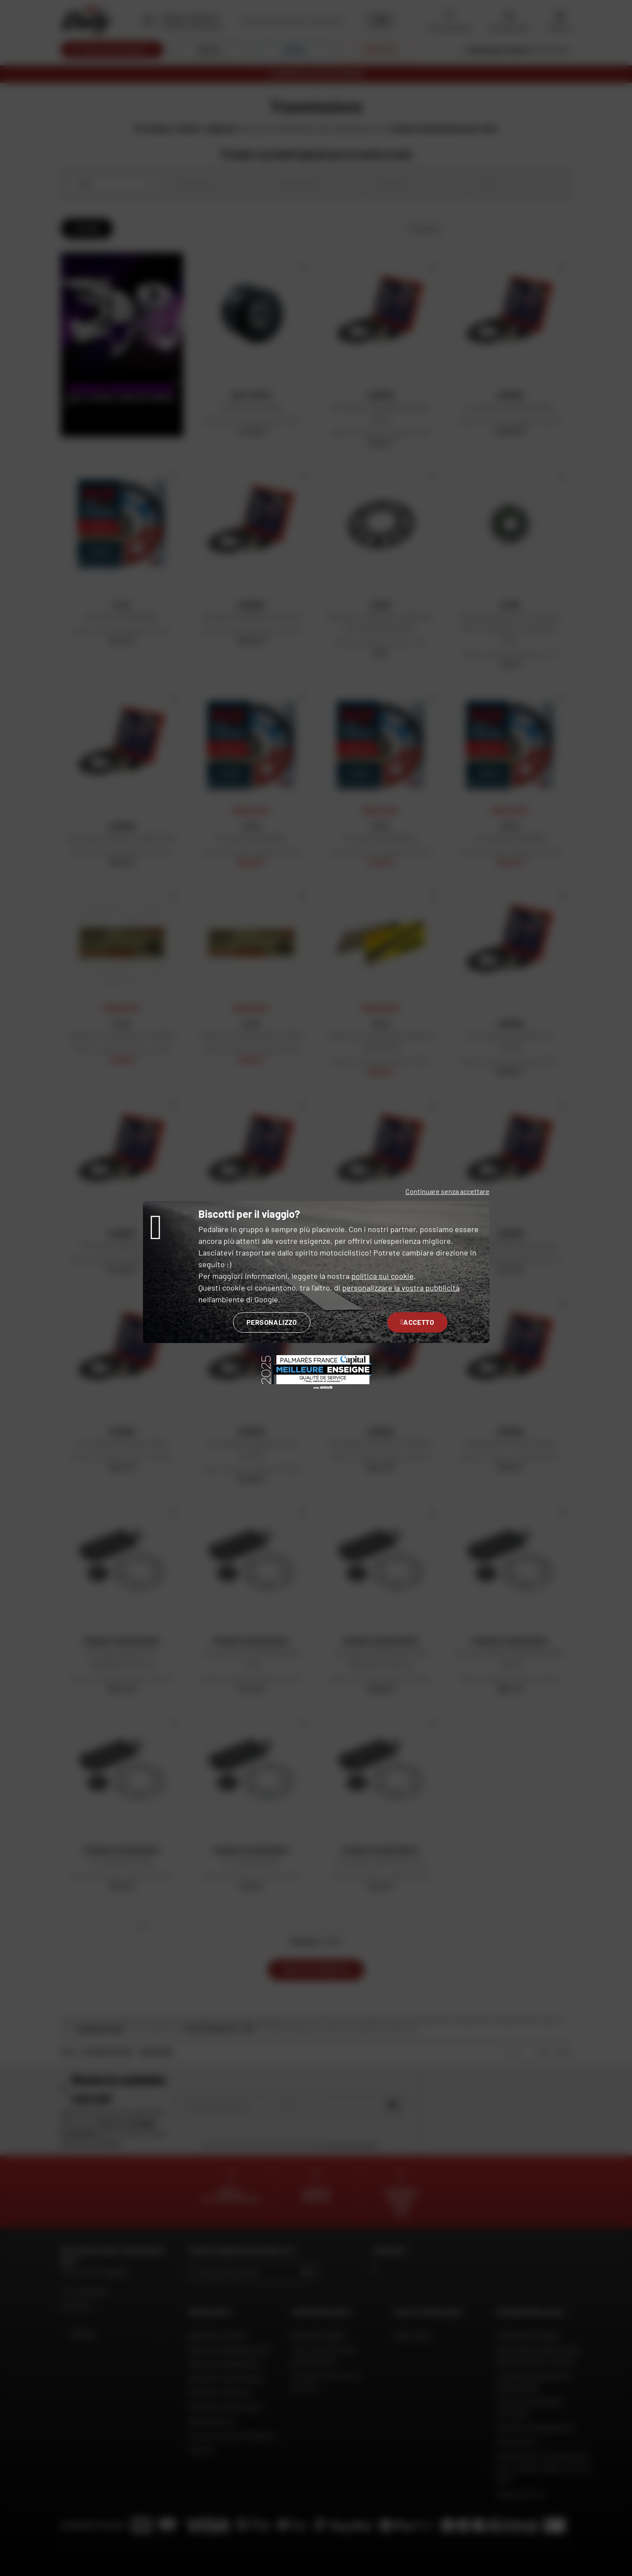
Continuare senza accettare (447, 1191)
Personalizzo (271, 1322)
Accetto (417, 1322)
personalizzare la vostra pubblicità (401, 1287)
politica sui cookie (382, 1276)
